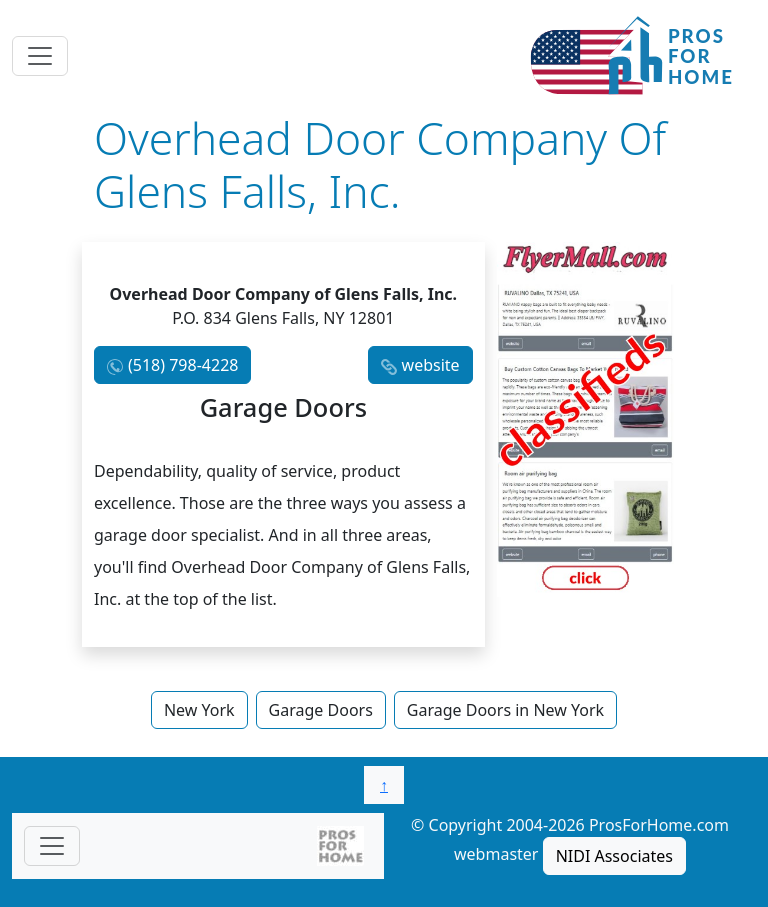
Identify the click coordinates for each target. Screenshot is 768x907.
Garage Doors (321, 710)
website (431, 365)
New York (199, 710)
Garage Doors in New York (505, 710)
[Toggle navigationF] (52, 846)
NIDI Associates (614, 856)
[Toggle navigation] (40, 56)
